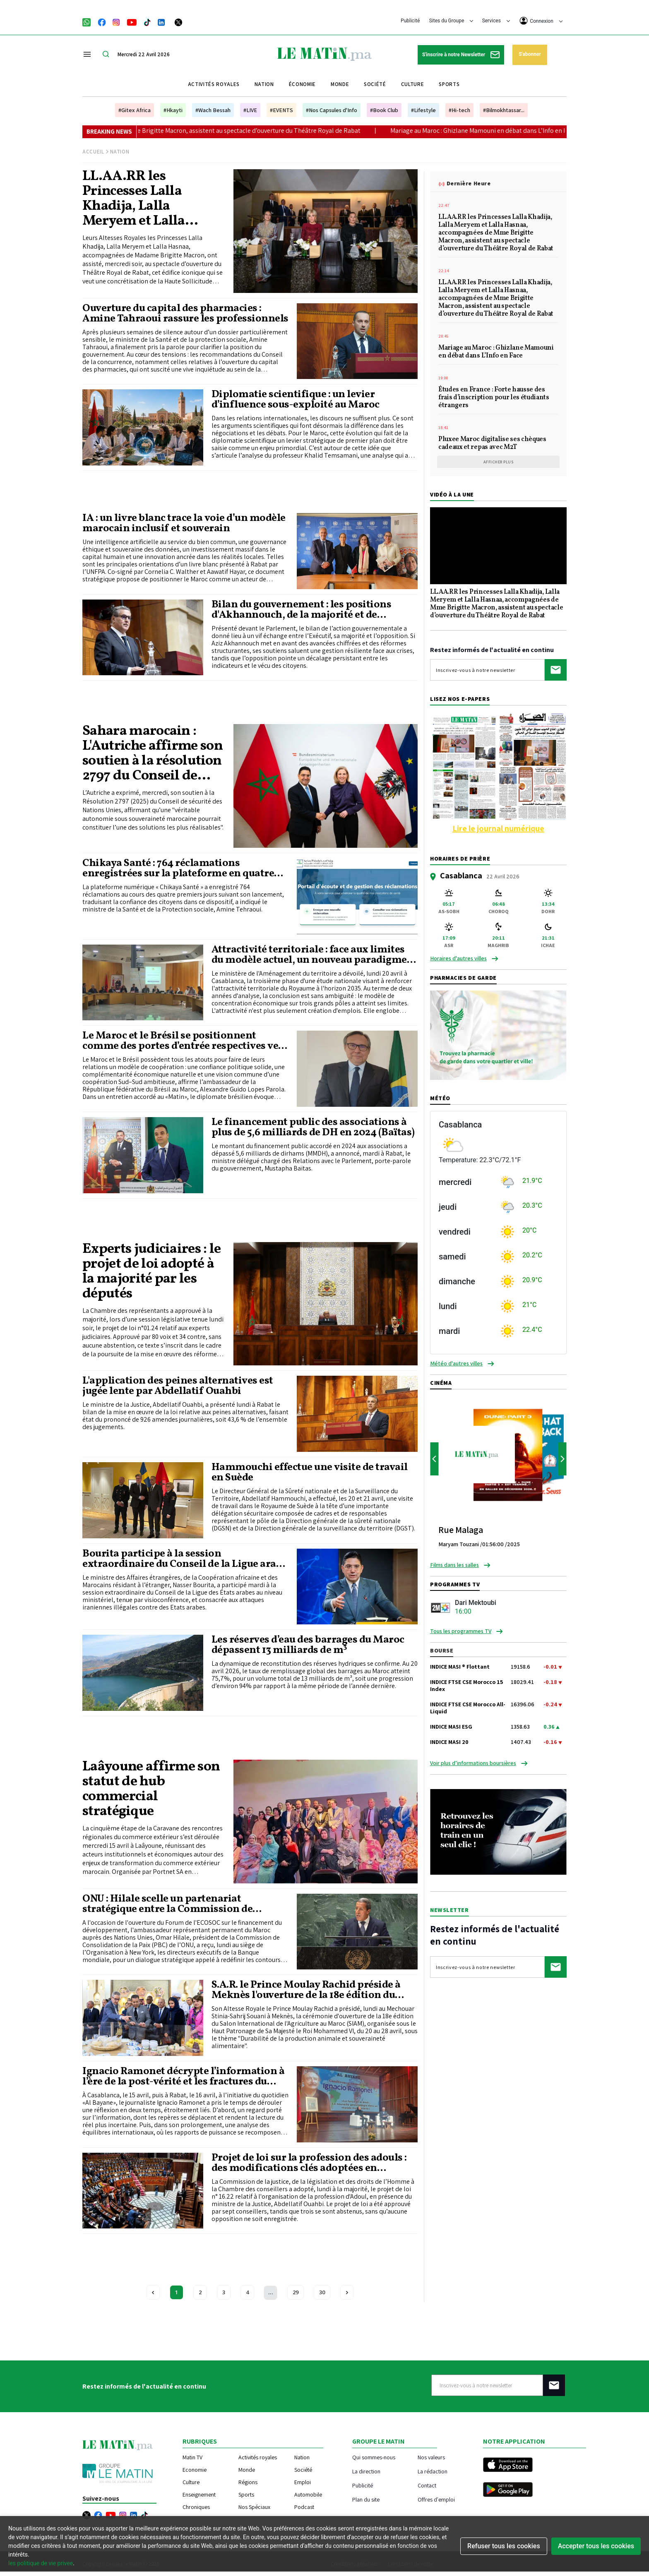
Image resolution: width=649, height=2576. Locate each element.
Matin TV (192, 2457)
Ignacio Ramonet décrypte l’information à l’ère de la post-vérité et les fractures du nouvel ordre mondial (183, 2076)
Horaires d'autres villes (458, 958)
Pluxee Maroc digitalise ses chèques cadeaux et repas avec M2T (492, 444)
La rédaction (432, 2471)
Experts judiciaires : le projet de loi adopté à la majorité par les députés (151, 1272)
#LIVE (250, 110)
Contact (427, 2485)
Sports (449, 84)
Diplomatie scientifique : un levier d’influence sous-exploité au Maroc (296, 399)
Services (496, 21)
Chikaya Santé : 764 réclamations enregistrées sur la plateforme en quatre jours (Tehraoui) (178, 868)
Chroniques (196, 2507)
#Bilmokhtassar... (503, 110)
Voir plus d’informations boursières (473, 1763)
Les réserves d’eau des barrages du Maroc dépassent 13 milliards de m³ (308, 1645)
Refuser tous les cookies (503, 2546)
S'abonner (530, 54)
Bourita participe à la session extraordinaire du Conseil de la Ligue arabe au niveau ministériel (184, 1559)
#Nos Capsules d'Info (331, 110)
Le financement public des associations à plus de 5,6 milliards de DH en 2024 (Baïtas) (313, 1127)
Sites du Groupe (451, 21)
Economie (195, 2469)
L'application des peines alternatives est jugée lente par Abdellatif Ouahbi (177, 1386)
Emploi (302, 2482)
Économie (302, 84)
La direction (366, 2471)
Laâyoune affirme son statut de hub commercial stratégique (151, 1789)
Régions (247, 2482)
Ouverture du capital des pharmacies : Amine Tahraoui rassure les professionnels (185, 313)
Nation (264, 84)
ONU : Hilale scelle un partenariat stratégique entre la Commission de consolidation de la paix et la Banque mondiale (169, 1904)
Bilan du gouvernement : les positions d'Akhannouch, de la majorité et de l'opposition (302, 610)
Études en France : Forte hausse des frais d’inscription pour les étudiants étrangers (493, 398)
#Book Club (384, 110)
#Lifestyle (423, 110)
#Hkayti (173, 110)
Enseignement (199, 2494)
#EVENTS (281, 110)
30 (322, 2292)
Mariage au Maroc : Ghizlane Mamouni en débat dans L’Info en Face (538, 130)
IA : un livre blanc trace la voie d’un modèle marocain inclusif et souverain (184, 523)
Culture (412, 84)
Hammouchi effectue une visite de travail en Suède (310, 1472)
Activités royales (214, 84)
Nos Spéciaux (254, 2507)
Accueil (93, 151)
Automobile (308, 2494)
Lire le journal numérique (498, 828)
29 (295, 2292)
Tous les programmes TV (460, 1631)
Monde (340, 84)
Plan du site (366, 2499)
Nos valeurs (431, 2457)
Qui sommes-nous (373, 2457)
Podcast (304, 2507)
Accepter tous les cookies (596, 2546)
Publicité (410, 21)
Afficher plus (498, 462)
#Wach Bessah (213, 110)
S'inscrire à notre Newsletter (461, 54)
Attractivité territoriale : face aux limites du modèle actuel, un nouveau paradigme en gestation (309, 955)
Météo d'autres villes (456, 1363)
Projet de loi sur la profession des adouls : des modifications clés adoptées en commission (309, 2163)
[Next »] (347, 2292)
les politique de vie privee (40, 2563)
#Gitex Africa (134, 110)
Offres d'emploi (436, 2499)
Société (375, 84)
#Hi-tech (459, 110)
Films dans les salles (454, 1565)
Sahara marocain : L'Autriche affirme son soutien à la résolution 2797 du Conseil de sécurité (152, 754)
